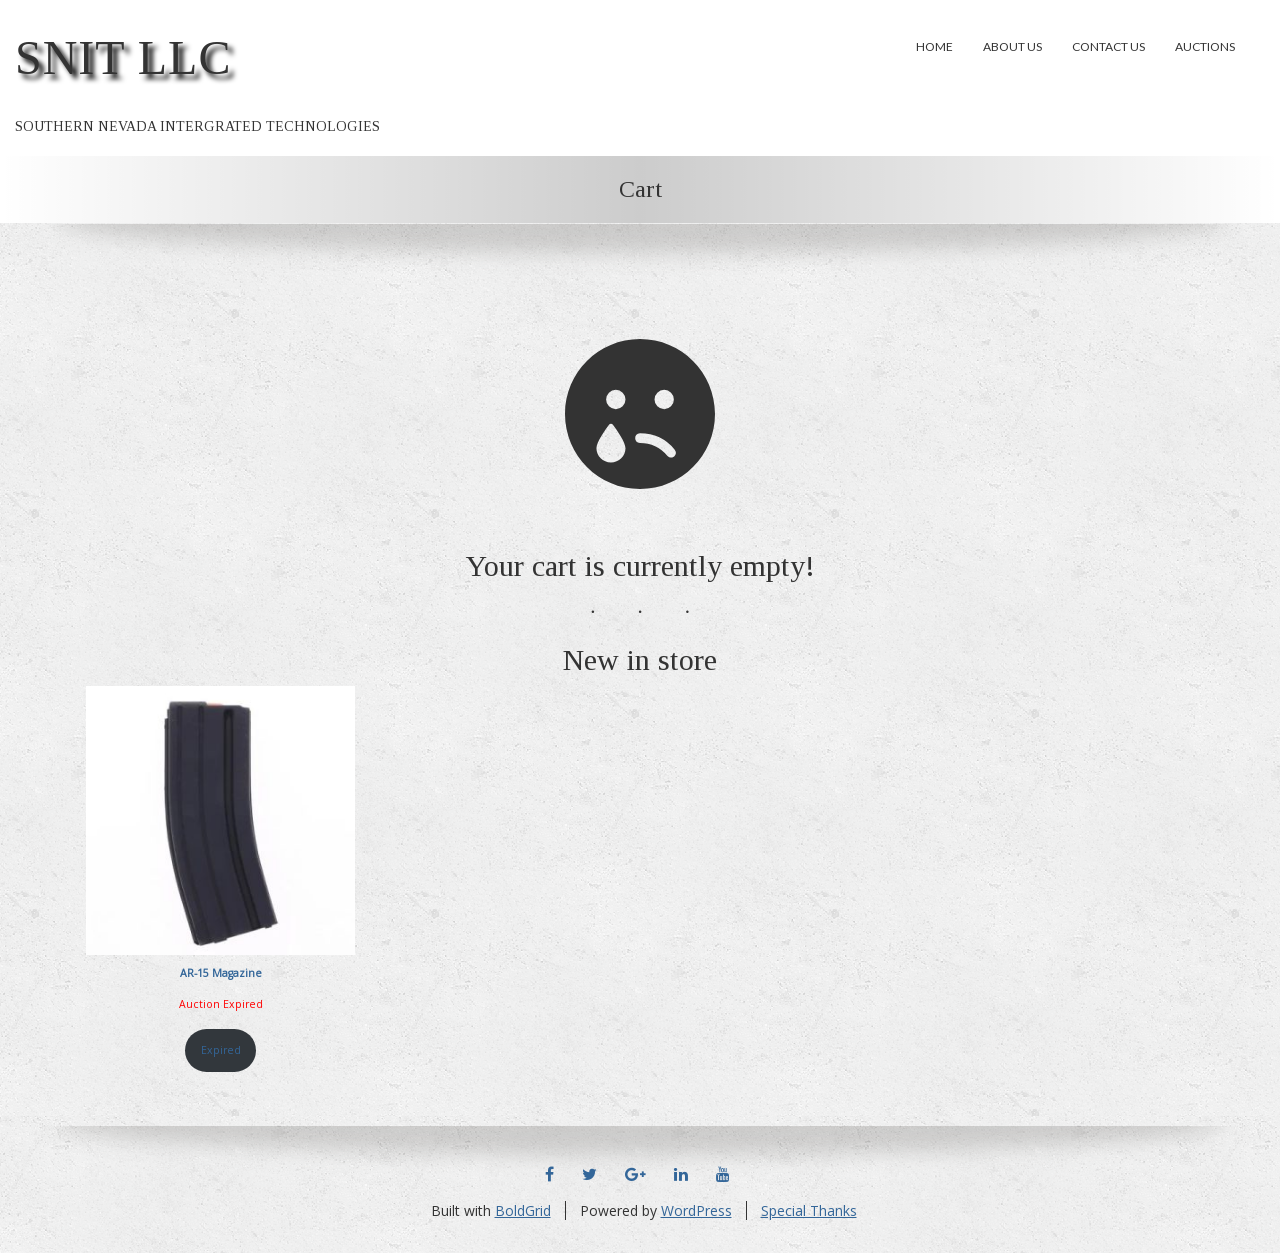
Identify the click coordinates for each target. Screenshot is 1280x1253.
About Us (1012, 46)
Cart (640, 189)
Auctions (1205, 46)
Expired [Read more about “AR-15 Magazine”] (221, 1050)
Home (934, 46)
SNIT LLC (123, 57)
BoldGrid (523, 1210)
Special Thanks (809, 1210)
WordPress (696, 1210)
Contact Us (1108, 46)
